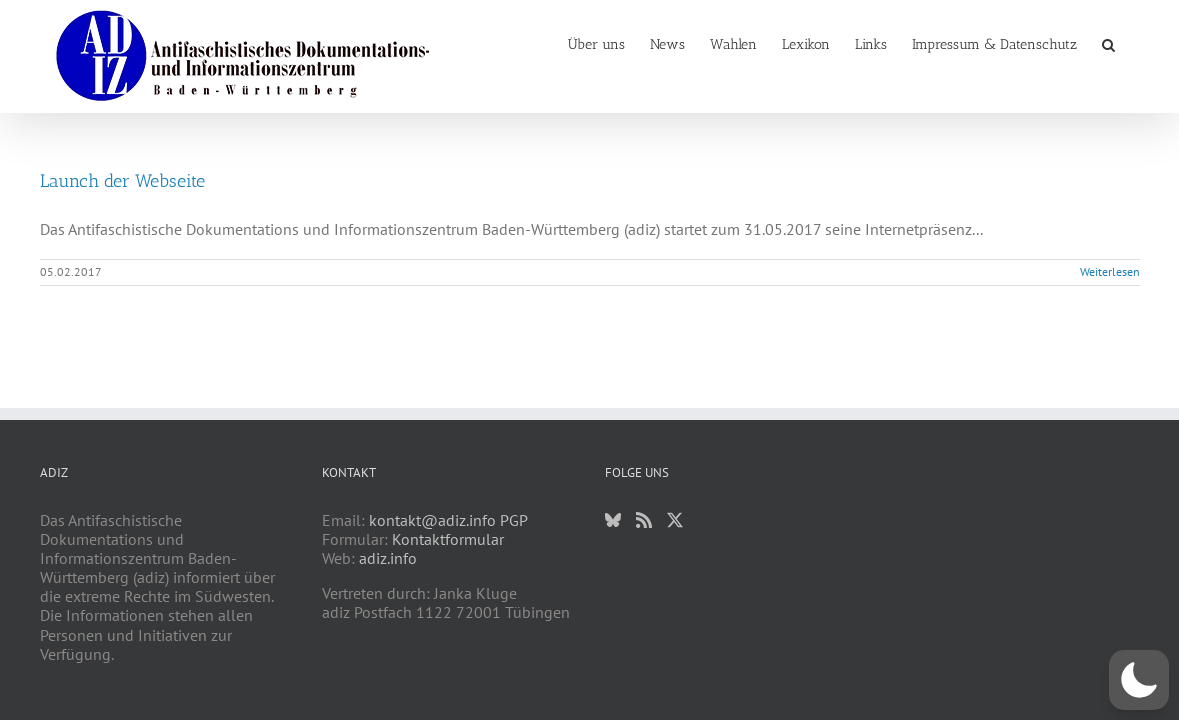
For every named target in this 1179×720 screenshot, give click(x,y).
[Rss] (644, 520)
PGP (514, 520)
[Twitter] (675, 520)
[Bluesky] (613, 520)
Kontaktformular (448, 539)
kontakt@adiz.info (432, 520)
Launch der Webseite (122, 181)
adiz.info (388, 558)
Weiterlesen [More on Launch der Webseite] (1110, 271)
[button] (1133, 43)
